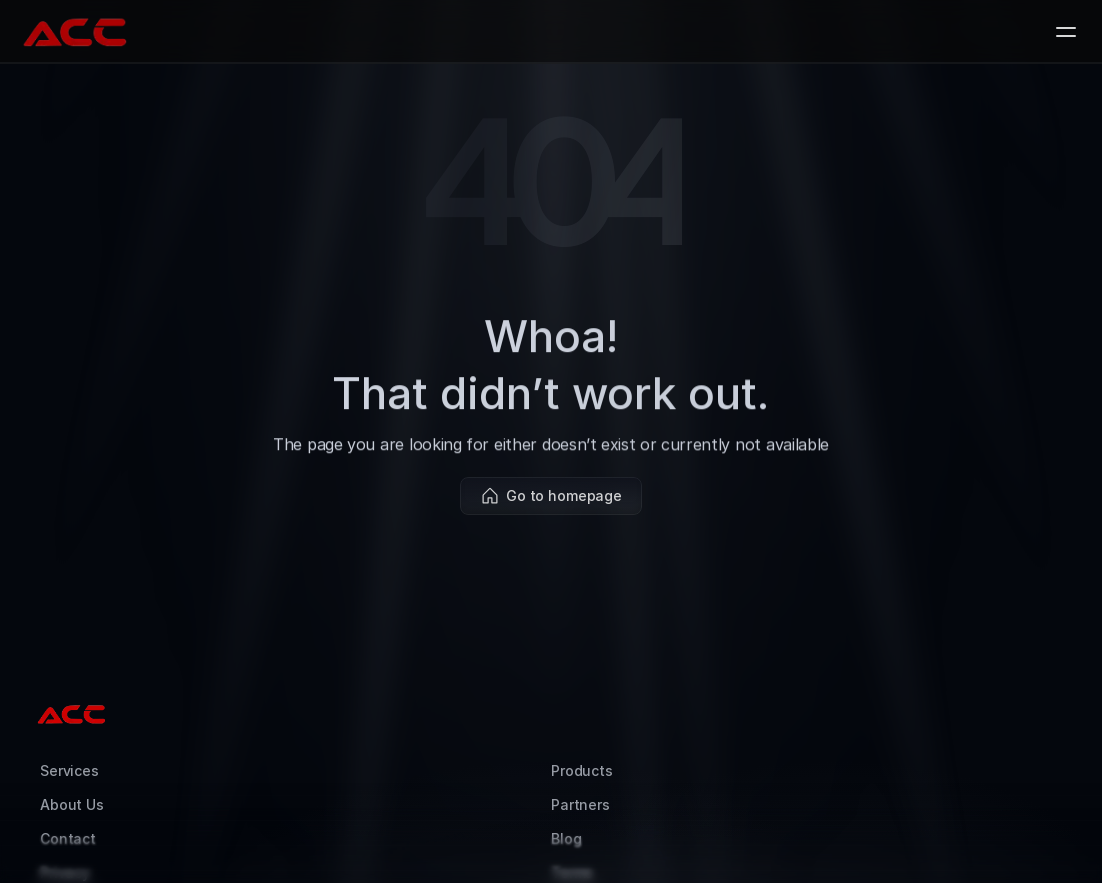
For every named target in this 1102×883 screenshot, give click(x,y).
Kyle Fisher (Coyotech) (832, 848)
